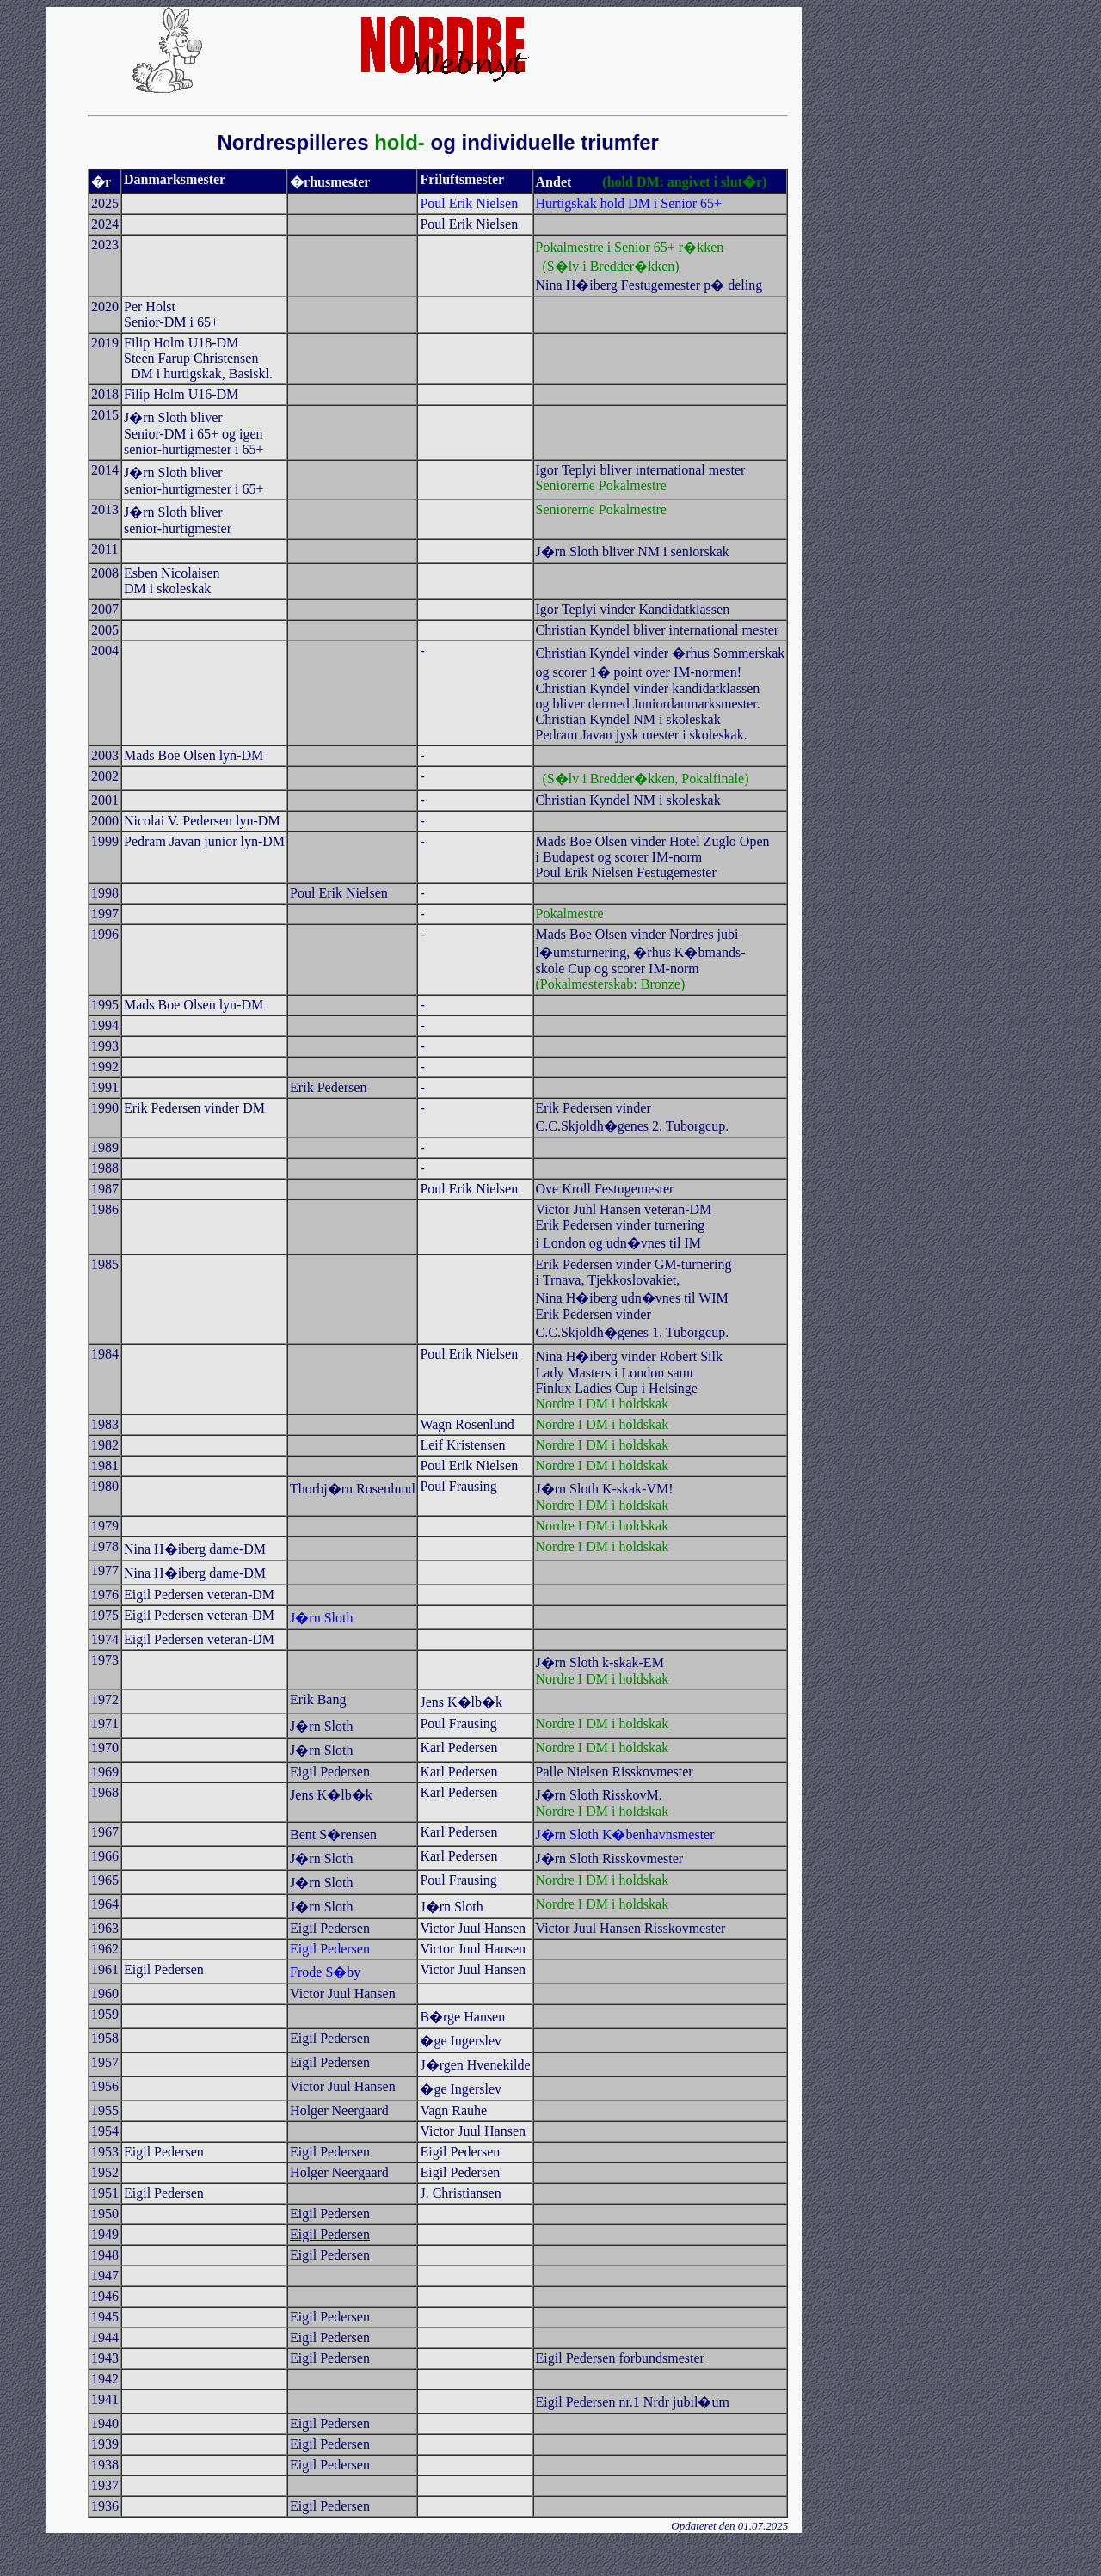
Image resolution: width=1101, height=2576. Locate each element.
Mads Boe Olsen (582, 934)
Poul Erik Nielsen (339, 893)
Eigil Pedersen (330, 2234)
